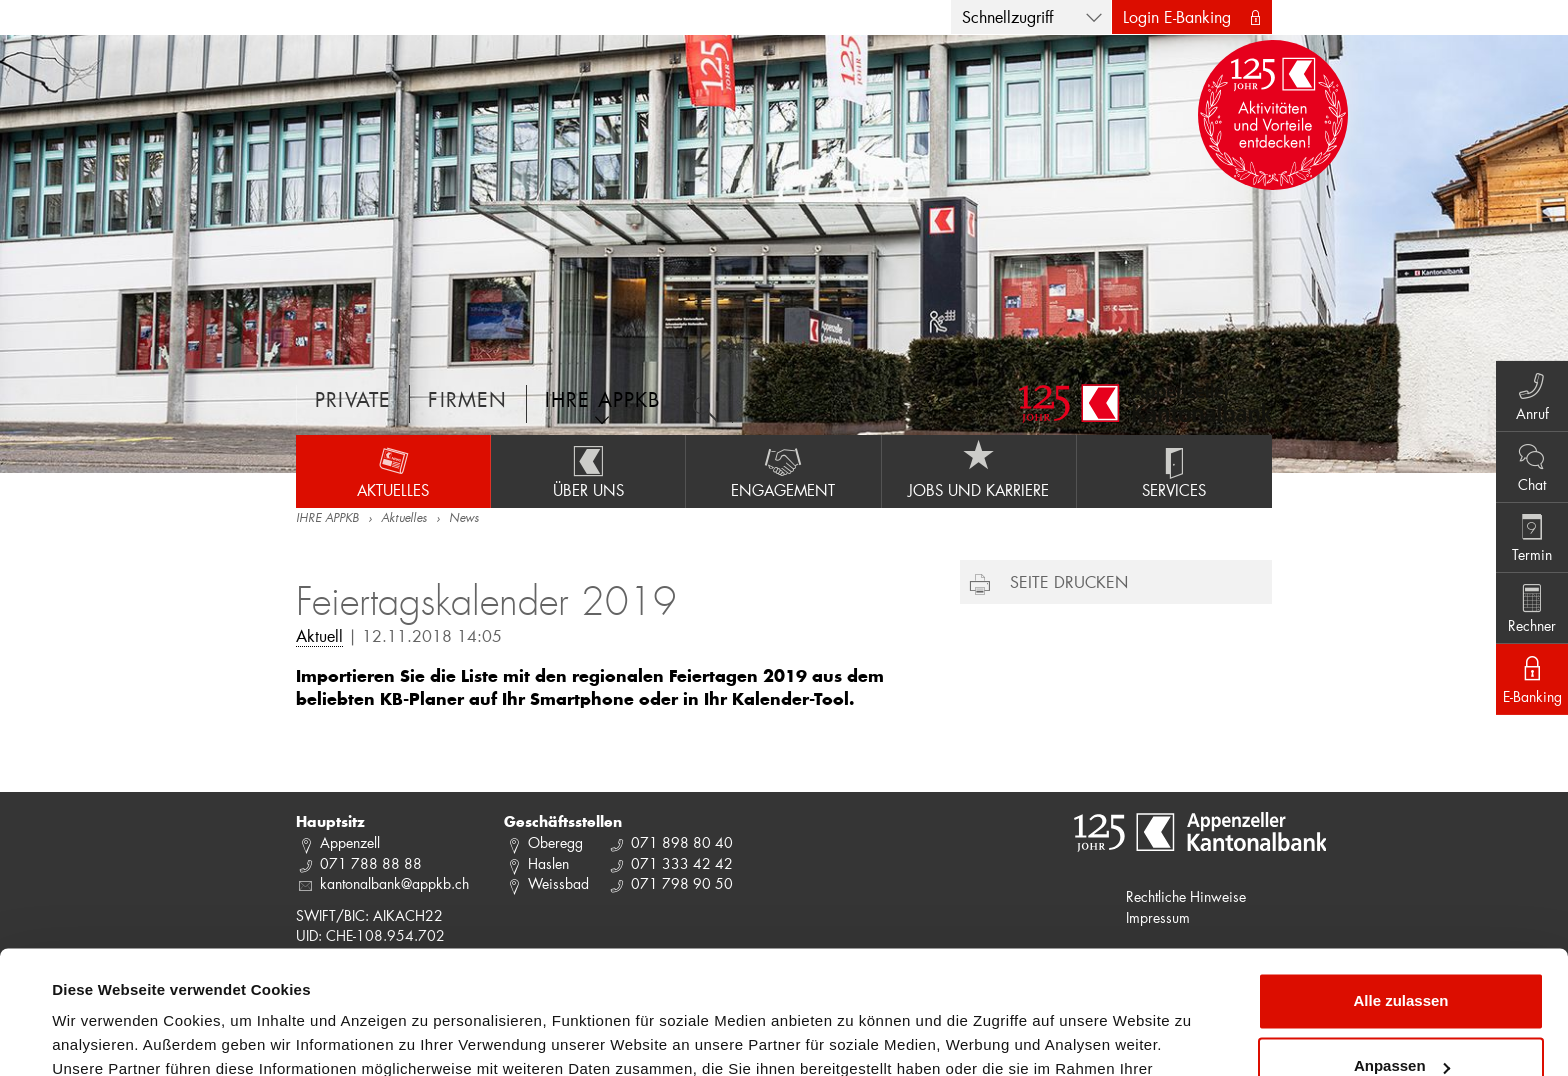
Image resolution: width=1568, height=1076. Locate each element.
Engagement (783, 471)
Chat (1528, 463)
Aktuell (319, 635)
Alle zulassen (1400, 889)
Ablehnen (1401, 1020)
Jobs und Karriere (979, 471)
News (464, 519)
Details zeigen (102, 1036)
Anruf (1528, 389)
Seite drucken (1069, 581)
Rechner (1528, 611)
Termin (1528, 537)
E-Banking (1528, 685)
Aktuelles (393, 471)
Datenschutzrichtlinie (420, 981)
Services (1174, 471)
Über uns (588, 471)
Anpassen (1402, 954)
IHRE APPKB (327, 519)
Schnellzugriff (1007, 16)
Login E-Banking (1177, 16)
